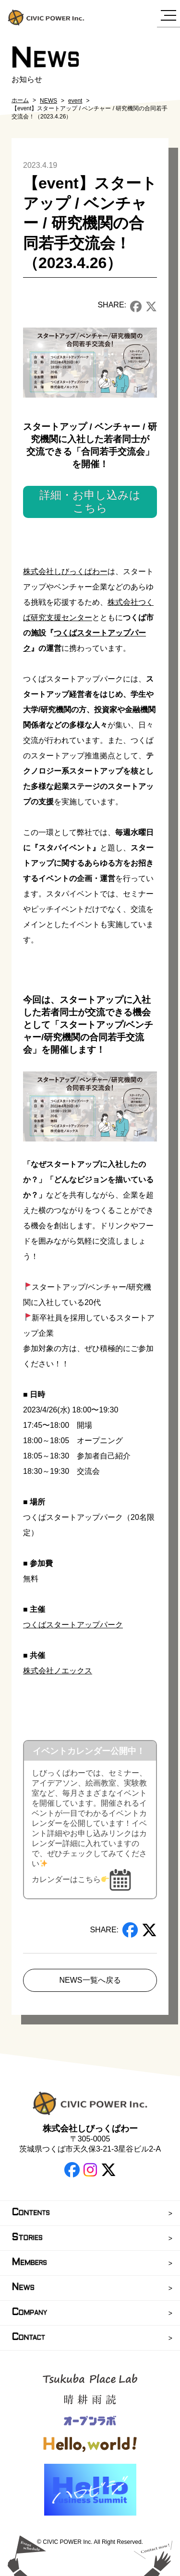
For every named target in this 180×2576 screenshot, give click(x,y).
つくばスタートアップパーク (73, 1625)
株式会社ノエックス (57, 1671)
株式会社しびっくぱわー (65, 571)
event (75, 100)
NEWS (48, 100)
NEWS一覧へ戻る (90, 1980)
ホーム (20, 100)
